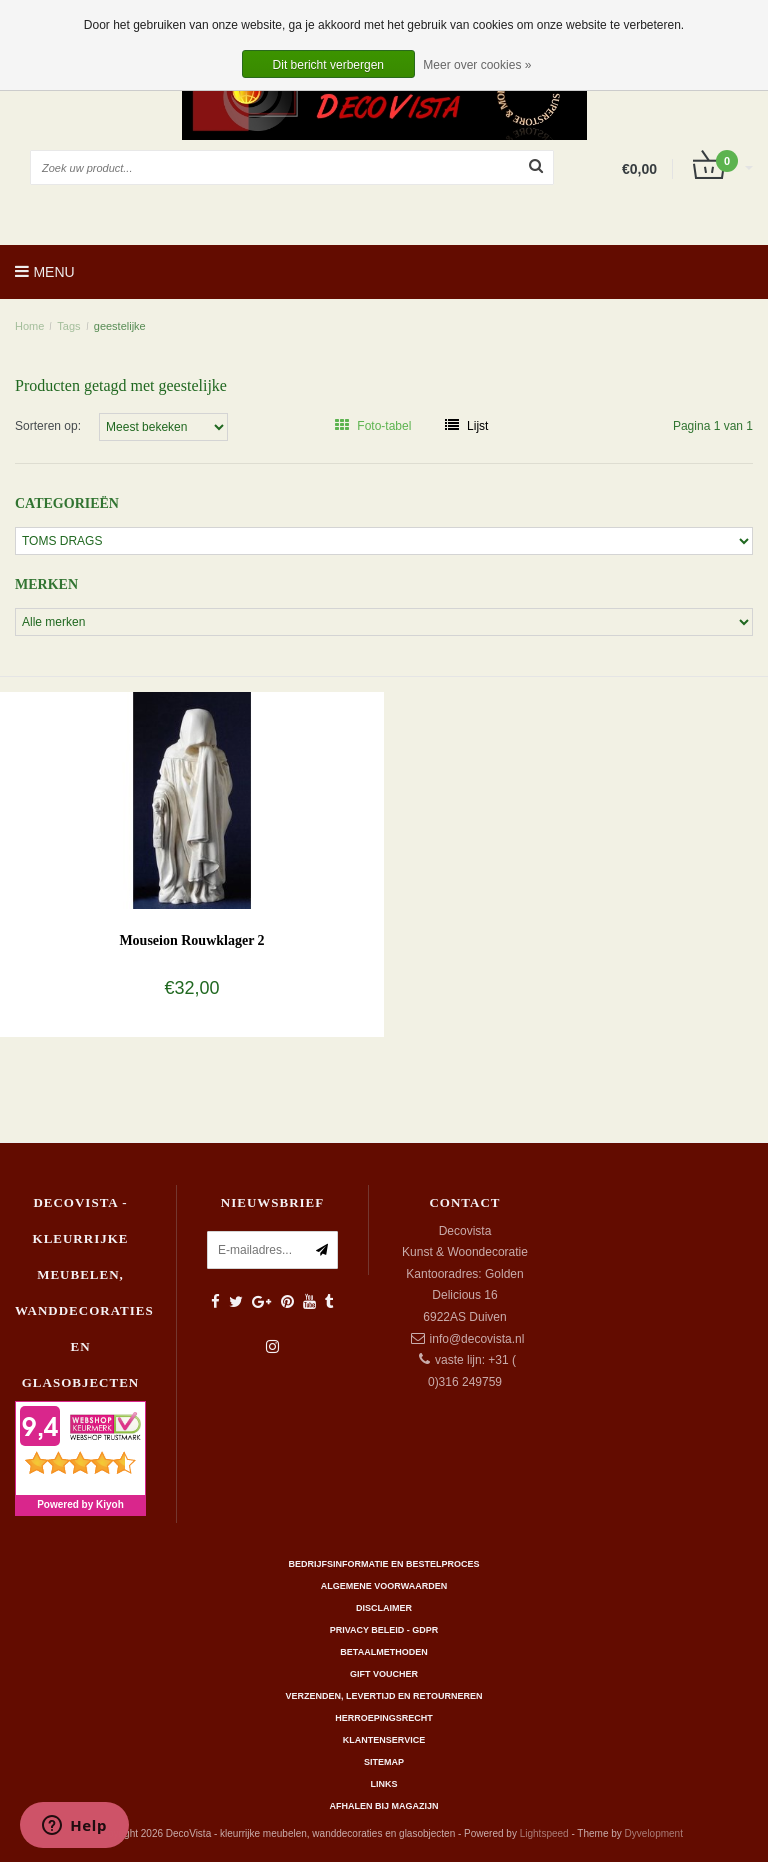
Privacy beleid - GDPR (384, 1630)
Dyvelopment (654, 1833)
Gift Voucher (384, 1674)
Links (384, 1784)
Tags (68, 326)
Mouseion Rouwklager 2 (191, 940)
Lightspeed (544, 1833)
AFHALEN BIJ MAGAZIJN (383, 1806)
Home (29, 326)
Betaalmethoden (383, 1652)
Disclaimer (384, 1608)
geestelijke (120, 326)
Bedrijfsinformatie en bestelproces (384, 1564)
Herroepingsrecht (384, 1718)
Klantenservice (384, 1740)
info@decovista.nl (477, 1339)
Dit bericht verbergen (328, 65)
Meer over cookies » (477, 65)
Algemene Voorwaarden (384, 1586)
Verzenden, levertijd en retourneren (384, 1696)
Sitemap (384, 1762)
